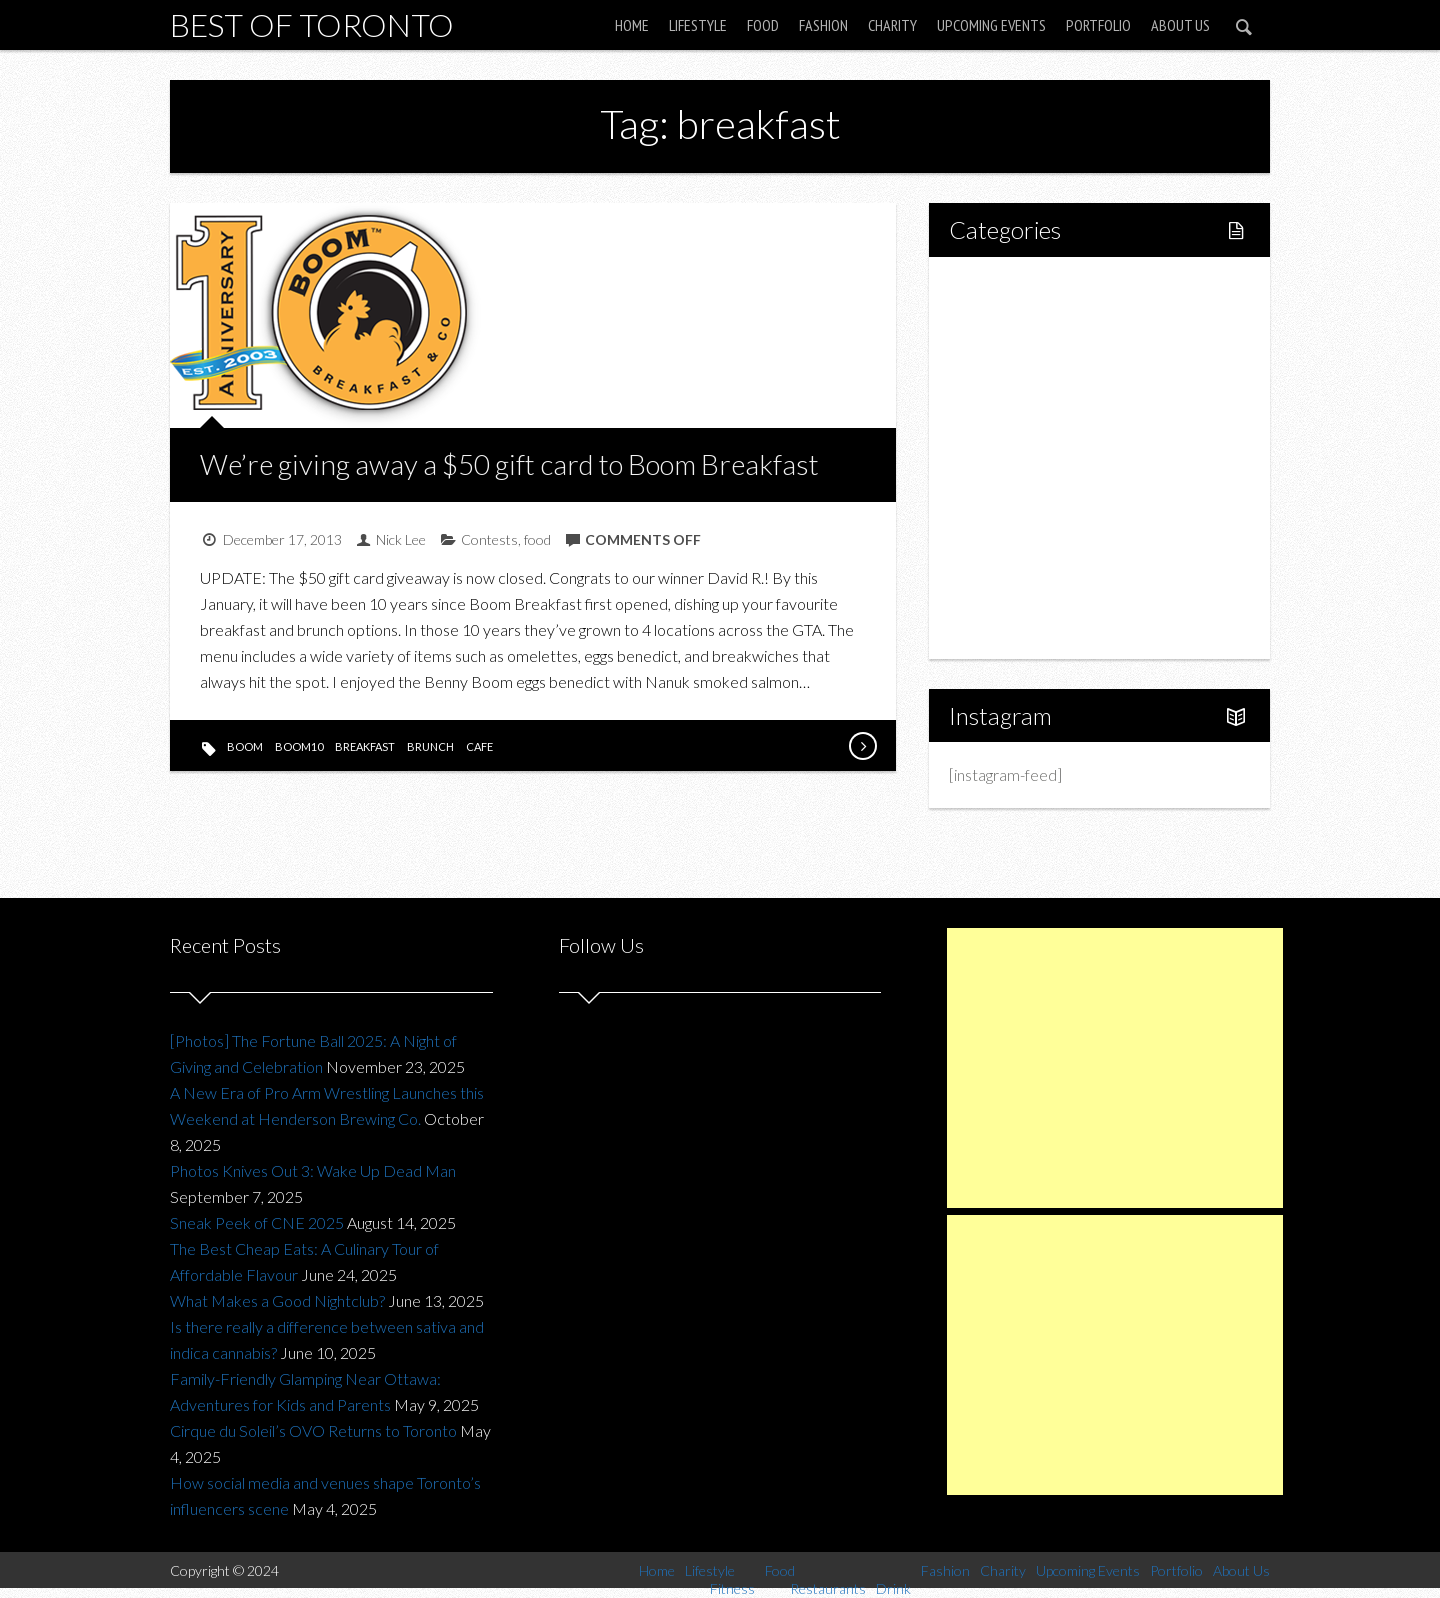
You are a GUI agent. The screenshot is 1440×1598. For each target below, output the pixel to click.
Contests (489, 539)
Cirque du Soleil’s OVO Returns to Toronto (313, 1430)
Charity (892, 25)
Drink (1010, 457)
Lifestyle (698, 25)
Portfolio (1098, 25)
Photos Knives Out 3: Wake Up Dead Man (313, 1170)
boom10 (299, 746)
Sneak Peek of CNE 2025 (257, 1222)
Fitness (1016, 355)
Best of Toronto (312, 24)
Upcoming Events (991, 25)
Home (632, 25)
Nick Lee (401, 539)
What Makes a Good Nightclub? (277, 1300)
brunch (430, 746)
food (537, 539)
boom (245, 746)
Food (763, 25)
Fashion (823, 25)
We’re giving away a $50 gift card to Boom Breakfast (509, 464)
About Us (1180, 25)
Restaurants (1032, 423)
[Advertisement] (1115, 1068)
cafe (479, 746)
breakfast (365, 746)
